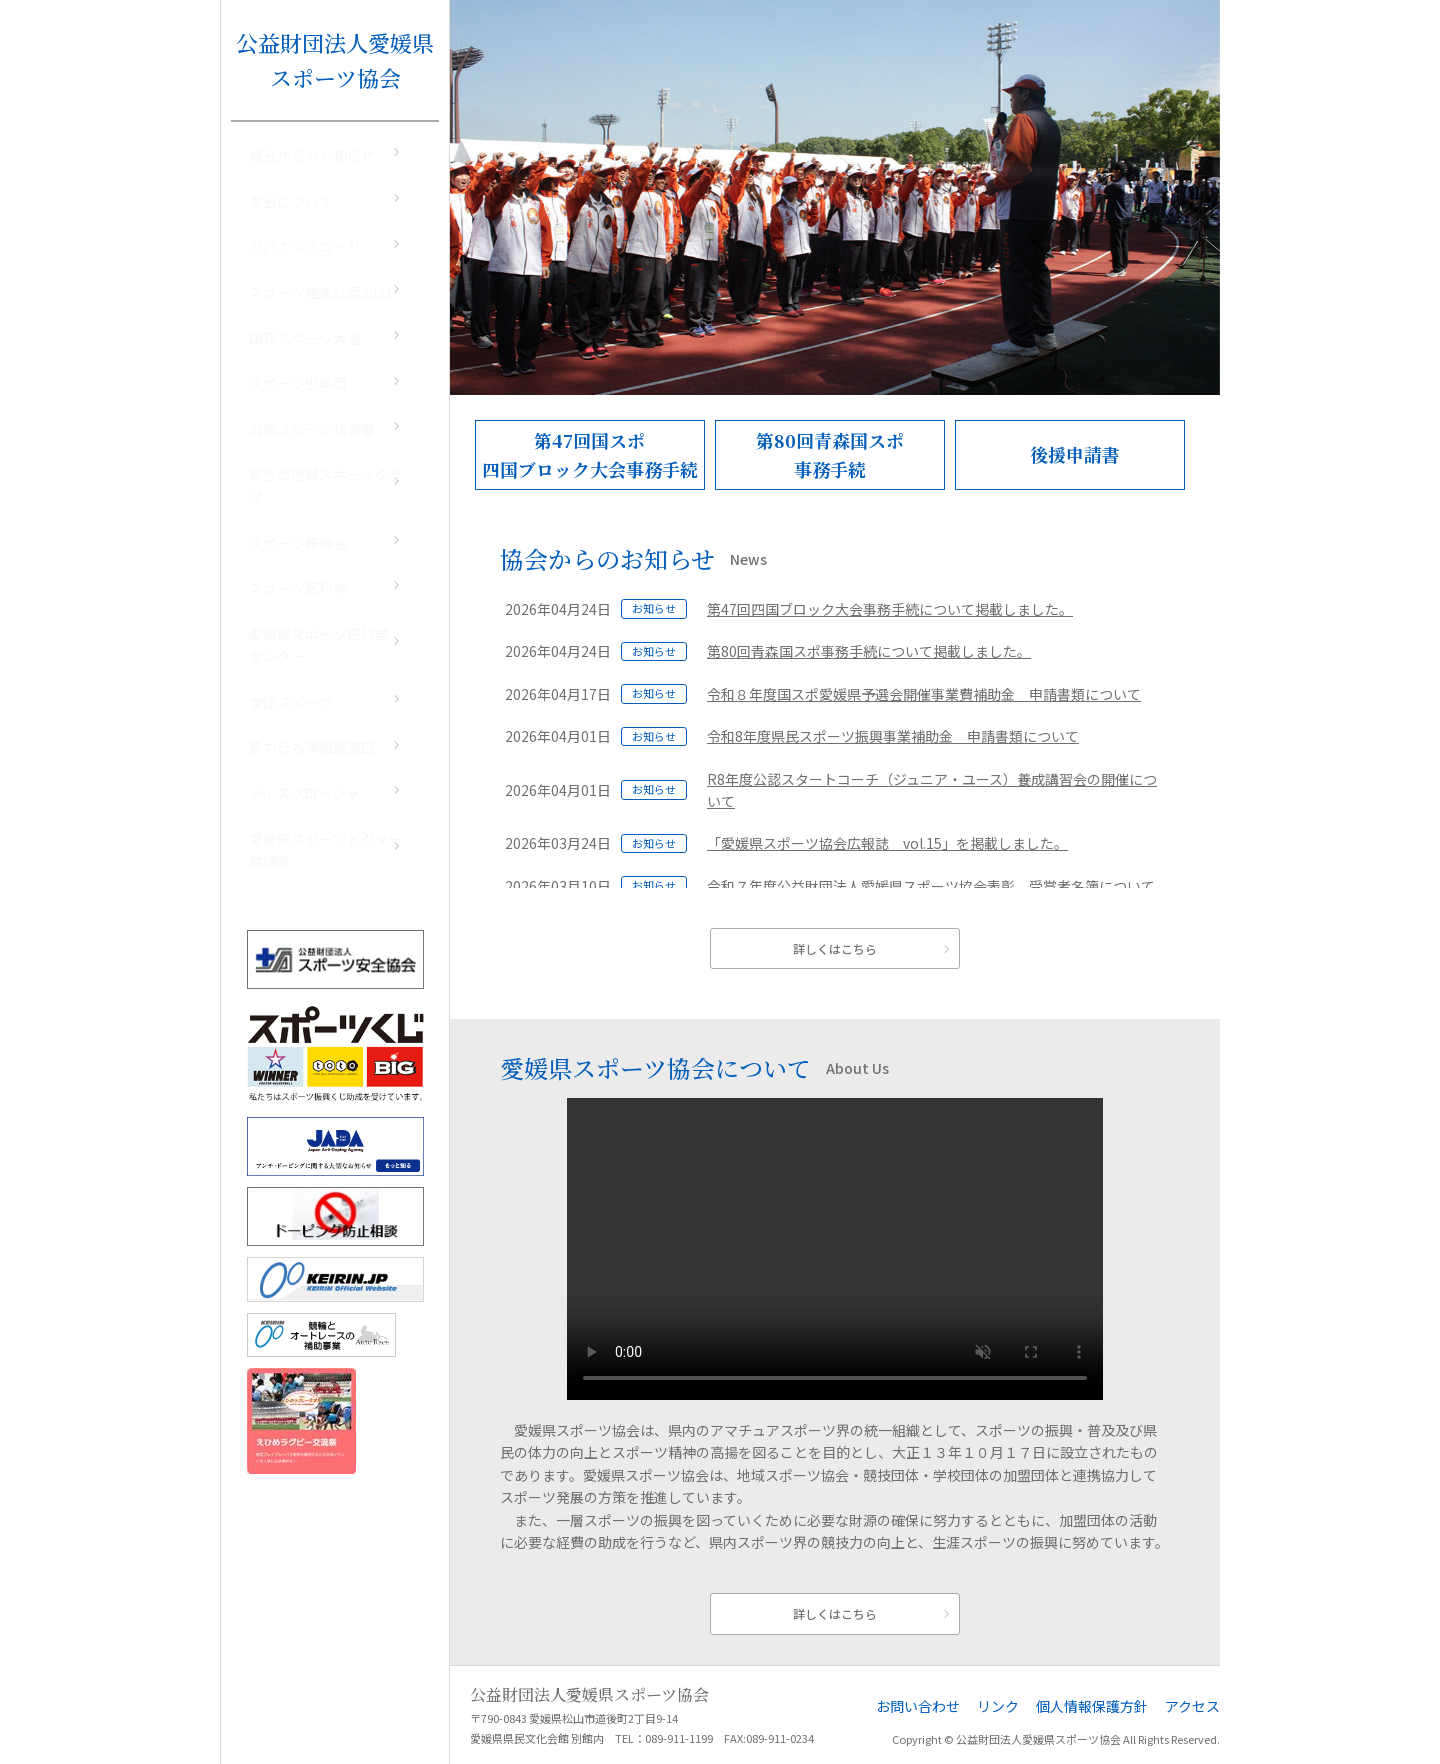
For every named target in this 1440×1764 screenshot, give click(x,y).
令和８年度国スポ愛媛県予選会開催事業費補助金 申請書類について (924, 694)
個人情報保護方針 (1092, 1706)
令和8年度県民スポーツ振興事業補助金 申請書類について (893, 736)
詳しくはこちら (835, 948)
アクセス (1192, 1706)
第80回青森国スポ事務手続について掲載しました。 (869, 651)
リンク (998, 1706)
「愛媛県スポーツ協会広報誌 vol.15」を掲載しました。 (887, 843)
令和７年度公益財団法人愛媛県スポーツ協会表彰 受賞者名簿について (931, 886)
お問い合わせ (918, 1706)
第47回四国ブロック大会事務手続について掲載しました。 (890, 609)
